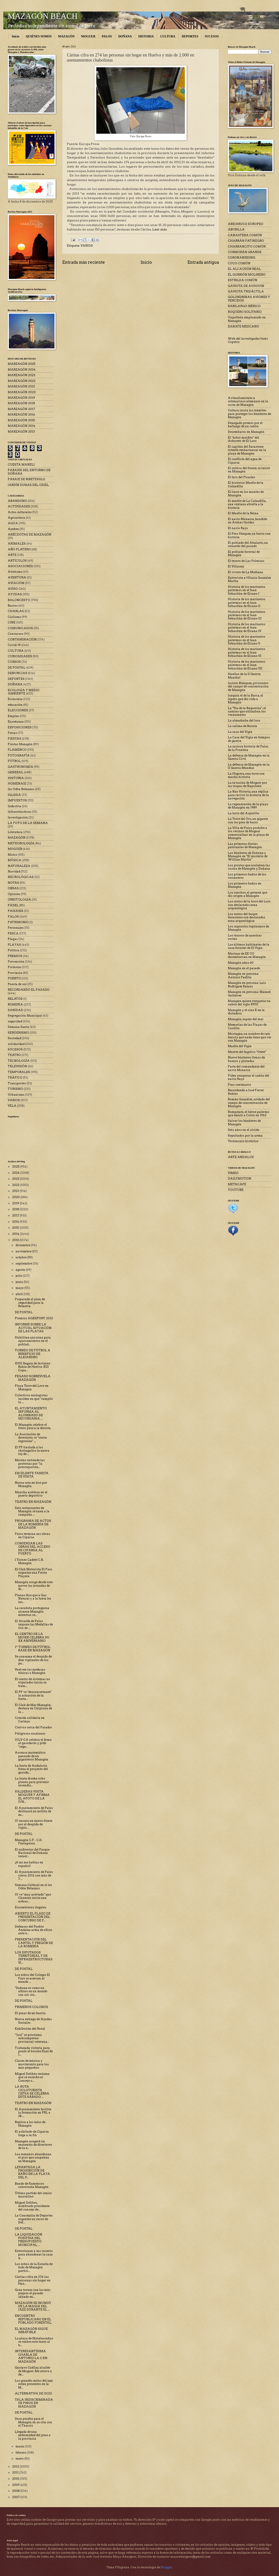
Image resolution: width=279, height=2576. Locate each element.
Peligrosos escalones (30, 1733)
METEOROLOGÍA (21, 843)
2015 (16, 1227)
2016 (16, 1221)
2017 (16, 1215)
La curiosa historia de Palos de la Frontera (248, 748)
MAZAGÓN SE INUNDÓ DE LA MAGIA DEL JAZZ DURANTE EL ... (33, 2306)
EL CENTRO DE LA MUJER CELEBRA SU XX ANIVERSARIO (32, 1637)
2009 (16, 2485)
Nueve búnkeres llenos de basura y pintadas (246, 1059)
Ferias (12, 733)
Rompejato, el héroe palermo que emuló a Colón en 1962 (248, 1113)
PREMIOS (15, 956)
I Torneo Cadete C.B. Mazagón (29, 1561)
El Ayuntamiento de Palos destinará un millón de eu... (34, 1811)
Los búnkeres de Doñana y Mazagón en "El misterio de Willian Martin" (247, 856)
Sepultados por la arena (245, 1135)
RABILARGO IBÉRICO (244, 306)
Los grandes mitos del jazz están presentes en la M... (34, 2384)
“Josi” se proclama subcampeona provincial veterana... (32, 2038)
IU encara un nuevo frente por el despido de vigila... (33, 1824)
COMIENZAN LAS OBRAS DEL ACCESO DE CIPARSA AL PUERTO (32, 1548)
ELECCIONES (18, 710)
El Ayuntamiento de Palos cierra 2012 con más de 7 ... (34, 1875)
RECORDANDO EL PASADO (29, 989)
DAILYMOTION (239, 1178)
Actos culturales (20, 512)
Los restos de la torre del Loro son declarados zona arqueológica (249, 905)
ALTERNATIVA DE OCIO (33, 2393)
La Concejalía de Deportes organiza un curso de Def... (34, 2219)
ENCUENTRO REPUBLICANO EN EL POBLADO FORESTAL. (33, 2319)
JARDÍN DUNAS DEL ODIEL (28, 485)
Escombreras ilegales (30, 1907)
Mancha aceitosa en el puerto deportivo (31, 1494)
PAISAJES (15, 911)
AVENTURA (17, 577)
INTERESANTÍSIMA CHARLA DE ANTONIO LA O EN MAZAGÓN (31, 2356)
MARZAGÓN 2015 (21, 420)
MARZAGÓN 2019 (21, 397)
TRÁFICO (15, 1077)
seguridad (15, 1021)
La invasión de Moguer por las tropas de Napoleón (247, 784)
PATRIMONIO (18, 922)
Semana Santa (18, 1027)
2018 (16, 1209)
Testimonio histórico (243, 1141)
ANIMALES (17, 543)
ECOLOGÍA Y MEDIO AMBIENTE (23, 691)
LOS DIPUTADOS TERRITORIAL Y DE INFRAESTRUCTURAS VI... (33, 1957)
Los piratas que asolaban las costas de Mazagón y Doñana (249, 867)
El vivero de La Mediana (245, 572)
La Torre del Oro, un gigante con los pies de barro (248, 820)
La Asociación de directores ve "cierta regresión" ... (31, 1438)
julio (19, 1275)
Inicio (15, 36)
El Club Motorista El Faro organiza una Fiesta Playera (33, 1573)
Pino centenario (239, 1084)
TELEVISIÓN (17, 1066)
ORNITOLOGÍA (19, 899)
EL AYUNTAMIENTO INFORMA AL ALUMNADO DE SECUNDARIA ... (31, 1413)
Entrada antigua (203, 262)
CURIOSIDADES (20, 656)
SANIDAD (15, 1010)
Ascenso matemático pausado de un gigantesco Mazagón (31, 1756)
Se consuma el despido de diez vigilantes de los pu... (33, 1660)
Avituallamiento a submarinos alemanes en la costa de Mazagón (248, 401)
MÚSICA (14, 860)
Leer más (159, 229)
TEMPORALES (19, 1072)
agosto (21, 1269)
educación (15, 704)
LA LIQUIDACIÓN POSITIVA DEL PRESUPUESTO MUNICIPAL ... (28, 2239)
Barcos (13, 605)
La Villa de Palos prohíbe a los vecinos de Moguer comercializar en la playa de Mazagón (248, 833)
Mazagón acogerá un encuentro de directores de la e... (33, 2145)
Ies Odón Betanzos (21, 789)
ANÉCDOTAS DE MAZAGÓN (29, 534)
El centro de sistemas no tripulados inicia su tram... (32, 1682)
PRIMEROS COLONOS (31, 2007)
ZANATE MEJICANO (243, 326)
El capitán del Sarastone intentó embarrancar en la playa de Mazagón (247, 450)
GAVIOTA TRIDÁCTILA (246, 291)
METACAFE (237, 1184)
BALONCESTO (19, 600)
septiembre (24, 1263)
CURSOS (14, 661)
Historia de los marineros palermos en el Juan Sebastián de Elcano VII (246, 665)
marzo (20, 2446)
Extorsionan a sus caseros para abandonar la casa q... (34, 2254)
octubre (21, 1257)
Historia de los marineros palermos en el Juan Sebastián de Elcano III (246, 615)
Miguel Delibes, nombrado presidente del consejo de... (32, 2206)
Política (13, 950)
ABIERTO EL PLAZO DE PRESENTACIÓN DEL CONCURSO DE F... (32, 1917)
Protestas (14, 967)
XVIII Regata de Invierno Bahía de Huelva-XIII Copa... (32, 1367)
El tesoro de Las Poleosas (246, 561)
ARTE (12, 555)
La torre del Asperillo (243, 813)
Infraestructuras (19, 811)
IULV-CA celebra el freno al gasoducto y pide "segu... (33, 1743)
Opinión (14, 894)
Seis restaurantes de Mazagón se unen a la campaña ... (32, 1511)
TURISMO (15, 1089)
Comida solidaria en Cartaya (30, 1719)
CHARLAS (16, 611)
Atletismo (15, 571)
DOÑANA (125, 36)
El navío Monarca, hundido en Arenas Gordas (247, 520)
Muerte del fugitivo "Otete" (247, 1052)
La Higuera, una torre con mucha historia (246, 775)
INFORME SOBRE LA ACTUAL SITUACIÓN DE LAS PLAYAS (33, 1328)
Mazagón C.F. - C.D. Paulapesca (28, 1841)
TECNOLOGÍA (19, 1060)
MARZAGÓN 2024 (22, 369)
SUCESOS (212, 36)
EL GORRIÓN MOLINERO (246, 274)
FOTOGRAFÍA (19, 755)
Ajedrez (13, 529)
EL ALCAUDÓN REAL (244, 269)
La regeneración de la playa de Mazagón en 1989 (248, 806)
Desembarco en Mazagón (246, 431)
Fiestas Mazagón (20, 744)
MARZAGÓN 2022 (21, 381)
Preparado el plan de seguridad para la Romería (30, 1303)
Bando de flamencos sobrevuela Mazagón (31, 2185)
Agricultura (16, 517)
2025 (16, 1166)
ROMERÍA (15, 1004)
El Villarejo (236, 566)
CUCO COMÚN (239, 263)
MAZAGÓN (66, 36)
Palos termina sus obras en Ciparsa (32, 1535)
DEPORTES (190, 36)
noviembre (24, 1251)
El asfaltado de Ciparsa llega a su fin (32, 2133)
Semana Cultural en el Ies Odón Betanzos (33, 1886)
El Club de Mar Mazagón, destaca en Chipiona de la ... (33, 1708)
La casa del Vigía (240, 731)
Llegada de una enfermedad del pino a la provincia (32, 2435)
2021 (16, 1191)
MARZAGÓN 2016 (21, 414)
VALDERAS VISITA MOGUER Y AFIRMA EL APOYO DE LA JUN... (32, 1796)
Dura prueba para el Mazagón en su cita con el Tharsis (33, 2422)
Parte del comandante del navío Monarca (246, 1068)
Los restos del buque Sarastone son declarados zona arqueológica (246, 917)
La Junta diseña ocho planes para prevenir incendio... (32, 1782)
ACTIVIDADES (19, 506)
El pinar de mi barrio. (30, 2013)
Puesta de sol (17, 984)
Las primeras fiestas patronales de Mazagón (245, 845)
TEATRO (14, 1055)
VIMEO (233, 1173)
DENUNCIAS (17, 673)
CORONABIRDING (241, 257)
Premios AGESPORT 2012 (34, 1318)
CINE (12, 622)
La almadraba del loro (244, 720)
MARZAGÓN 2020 (22, 392)
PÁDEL (13, 905)
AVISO (13, 588)
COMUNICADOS (20, 628)
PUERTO (14, 978)
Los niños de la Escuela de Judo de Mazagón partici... (34, 2267)
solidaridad (16, 1044)
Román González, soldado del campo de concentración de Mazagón (249, 1103)
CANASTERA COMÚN (245, 235)
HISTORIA (146, 36)
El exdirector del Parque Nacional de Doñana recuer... (32, 1853)
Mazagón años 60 (241, 962)
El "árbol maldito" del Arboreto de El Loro (243, 439)
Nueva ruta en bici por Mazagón (31, 1484)
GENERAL (15, 772)
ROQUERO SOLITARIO (245, 311)
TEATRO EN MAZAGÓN (33, 1501)
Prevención (16, 961)
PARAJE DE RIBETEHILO (26, 479)
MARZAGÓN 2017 (21, 409)
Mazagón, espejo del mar (246, 1019)
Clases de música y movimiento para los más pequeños (32, 2064)
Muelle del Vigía (240, 1046)
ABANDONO (17, 501)
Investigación (18, 817)
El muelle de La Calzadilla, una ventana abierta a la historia (247, 504)
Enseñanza (16, 721)
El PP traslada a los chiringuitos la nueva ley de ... (32, 1451)
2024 (16, 1172)
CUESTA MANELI (21, 464)
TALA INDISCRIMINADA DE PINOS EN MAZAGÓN (34, 2403)
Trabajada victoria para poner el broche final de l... (34, 2051)
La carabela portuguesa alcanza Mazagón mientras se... (32, 1611)
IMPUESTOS (17, 800)
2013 (15, 1240)
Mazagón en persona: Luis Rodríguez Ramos (247, 984)
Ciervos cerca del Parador (33, 1727)
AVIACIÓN (16, 583)
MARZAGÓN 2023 (21, 375)
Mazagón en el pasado (244, 968)
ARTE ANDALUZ (241, 1157)
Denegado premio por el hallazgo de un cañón (245, 424)
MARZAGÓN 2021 (21, 386)
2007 (16, 2497)
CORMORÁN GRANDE (245, 252)
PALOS (107, 36)
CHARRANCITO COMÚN (247, 246)
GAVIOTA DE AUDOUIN (246, 286)
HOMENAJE (17, 783)
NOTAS (13, 882)
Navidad (14, 871)
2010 (16, 2478)
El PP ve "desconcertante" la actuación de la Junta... (33, 1695)
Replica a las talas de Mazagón (30, 2123)
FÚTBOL (14, 761)
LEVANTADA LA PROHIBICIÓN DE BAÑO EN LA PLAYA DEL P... (32, 2172)
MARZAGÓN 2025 (21, 364)
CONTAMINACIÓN (22, 639)
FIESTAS (14, 738)
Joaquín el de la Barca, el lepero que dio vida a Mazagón (245, 699)
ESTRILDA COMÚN (242, 280)
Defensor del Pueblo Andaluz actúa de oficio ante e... (33, 1930)
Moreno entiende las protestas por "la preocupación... (30, 1463)
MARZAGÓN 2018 (21, 403)
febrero (21, 2452)
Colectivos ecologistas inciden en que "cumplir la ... (34, 1399)
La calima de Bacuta (242, 726)
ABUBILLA (236, 229)
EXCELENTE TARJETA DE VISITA (31, 1475)
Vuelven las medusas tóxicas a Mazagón (30, 1671)
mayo (20, 1288)
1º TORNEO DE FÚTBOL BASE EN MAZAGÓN (32, 1648)
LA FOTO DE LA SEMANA (28, 823)
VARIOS (87, 245)
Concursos (15, 633)
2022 (16, 1185)
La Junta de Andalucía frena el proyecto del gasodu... (31, 1769)
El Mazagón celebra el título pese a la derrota (33, 1426)
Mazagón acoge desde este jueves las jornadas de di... (34, 1585)
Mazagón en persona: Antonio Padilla (243, 975)
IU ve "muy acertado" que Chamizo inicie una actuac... (33, 1898)
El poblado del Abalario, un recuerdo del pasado (248, 544)
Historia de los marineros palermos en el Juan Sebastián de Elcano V (246, 640)
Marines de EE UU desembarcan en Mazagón (247, 955)
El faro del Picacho (241, 477)
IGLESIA (14, 795)
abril (19, 1294)
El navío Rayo (238, 528)
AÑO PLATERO (19, 549)
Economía (15, 699)
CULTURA (167, 36)
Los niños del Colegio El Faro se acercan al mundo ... (32, 1978)
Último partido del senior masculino (33, 2194)
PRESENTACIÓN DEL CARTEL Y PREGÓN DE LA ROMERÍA (34, 1943)
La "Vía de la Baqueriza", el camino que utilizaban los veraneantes (247, 711)
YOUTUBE (236, 1189)
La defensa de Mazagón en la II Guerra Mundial (248, 766)
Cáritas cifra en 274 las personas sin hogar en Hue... (32, 2280)
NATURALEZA (19, 866)
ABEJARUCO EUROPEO (245, 224)
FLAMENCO (17, 749)
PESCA (13, 933)
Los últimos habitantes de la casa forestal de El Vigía (248, 946)
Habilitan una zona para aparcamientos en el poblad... (33, 1341)
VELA (12, 1105)
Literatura (15, 832)
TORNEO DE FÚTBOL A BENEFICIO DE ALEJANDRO (32, 1354)
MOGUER (88, 36)
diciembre (23, 1245)
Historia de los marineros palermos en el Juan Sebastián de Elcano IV (246, 628)
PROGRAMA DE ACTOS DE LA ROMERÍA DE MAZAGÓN (33, 1524)
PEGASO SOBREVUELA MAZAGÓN (32, 1378)
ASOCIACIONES (20, 566)
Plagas (13, 939)
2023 (16, 1178)
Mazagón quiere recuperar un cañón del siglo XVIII (249, 1002)
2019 (16, 1203)
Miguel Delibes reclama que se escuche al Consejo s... (32, 2077)
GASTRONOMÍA (20, 766)
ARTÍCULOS (17, 560)
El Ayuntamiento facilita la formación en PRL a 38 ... (33, 2113)
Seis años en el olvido (243, 1129)
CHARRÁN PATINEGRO (246, 240)
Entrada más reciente (83, 262)
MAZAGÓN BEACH (43, 16)
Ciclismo (14, 617)
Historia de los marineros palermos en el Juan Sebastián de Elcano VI (246, 652)
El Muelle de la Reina (243, 513)
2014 (16, 1234)
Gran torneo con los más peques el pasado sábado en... (32, 2293)
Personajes (16, 927)
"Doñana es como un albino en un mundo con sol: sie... (31, 1991)
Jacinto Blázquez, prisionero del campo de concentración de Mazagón (248, 686)
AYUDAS (15, 594)
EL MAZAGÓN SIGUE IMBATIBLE (31, 2330)
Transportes (17, 1083)
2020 (16, 1197)
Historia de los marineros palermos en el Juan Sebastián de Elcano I (246, 590)
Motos (12, 854)
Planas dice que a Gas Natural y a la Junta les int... (33, 1599)
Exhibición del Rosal (30, 2028)
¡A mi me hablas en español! (29, 1864)
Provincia (15, 973)
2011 (15, 2472)
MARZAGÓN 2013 (21, 431)
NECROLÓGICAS (21, 877)
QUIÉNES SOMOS (39, 36)
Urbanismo (16, 1094)
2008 (16, 2491)
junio (20, 1282)
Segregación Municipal (25, 1015)
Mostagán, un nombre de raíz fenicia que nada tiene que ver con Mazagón (249, 1037)
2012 (16, 2466)
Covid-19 (14, 645)
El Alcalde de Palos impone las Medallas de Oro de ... (34, 1624)
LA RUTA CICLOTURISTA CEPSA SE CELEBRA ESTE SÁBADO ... (32, 2091)
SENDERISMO (18, 1032)
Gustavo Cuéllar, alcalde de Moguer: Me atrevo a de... (33, 2371)
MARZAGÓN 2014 (21, 425)
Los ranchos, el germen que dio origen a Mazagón (247, 894)
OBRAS (13, 888)
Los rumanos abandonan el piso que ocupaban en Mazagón (33, 2157)
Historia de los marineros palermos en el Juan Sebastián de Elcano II (246, 603)
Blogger (166, 2567)
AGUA (13, 523)
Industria (14, 806)
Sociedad (14, 1038)
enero (20, 2458)
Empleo (13, 716)
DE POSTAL (16, 667)
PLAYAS (14, 944)
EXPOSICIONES (20, 727)
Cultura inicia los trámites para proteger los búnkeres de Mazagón (249, 414)
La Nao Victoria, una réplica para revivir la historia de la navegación (248, 795)
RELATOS (15, 998)
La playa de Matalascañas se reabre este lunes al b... (34, 2342)
